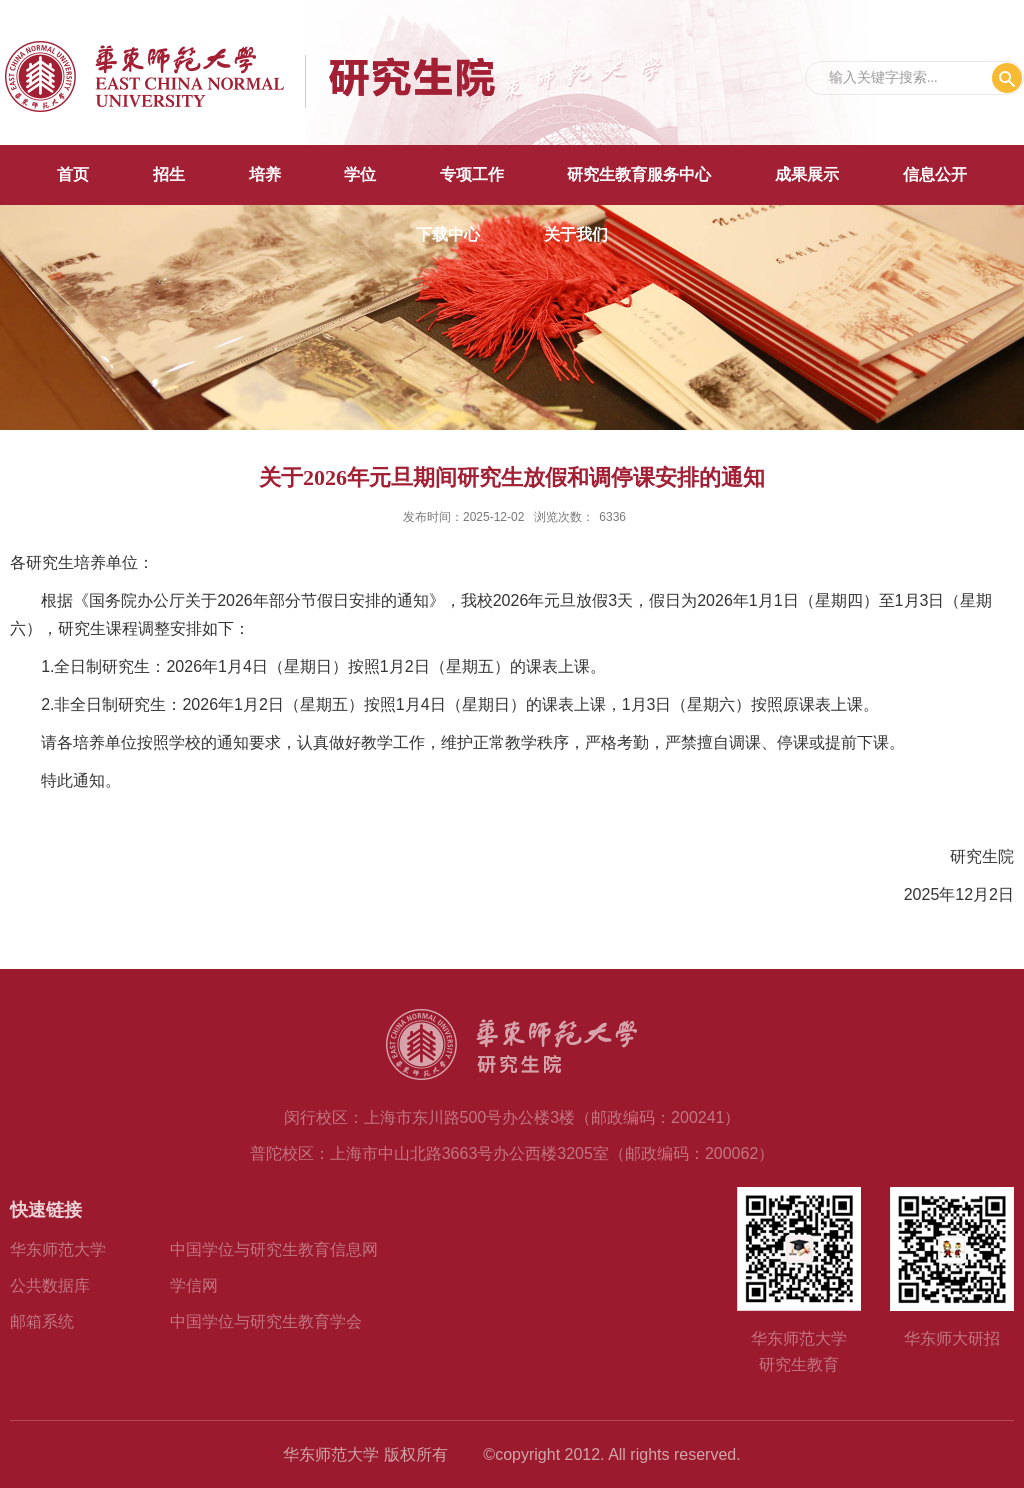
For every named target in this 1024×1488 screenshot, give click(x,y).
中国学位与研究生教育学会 (266, 1321)
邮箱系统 (42, 1321)
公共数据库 (50, 1285)
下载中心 (448, 234)
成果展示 (807, 174)
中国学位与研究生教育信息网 (274, 1249)
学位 (360, 174)
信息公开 (935, 174)
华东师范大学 (58, 1249)
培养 (265, 174)
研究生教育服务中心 (639, 174)
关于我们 (576, 234)
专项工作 (472, 174)
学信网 (194, 1285)
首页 (73, 174)
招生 (169, 174)
